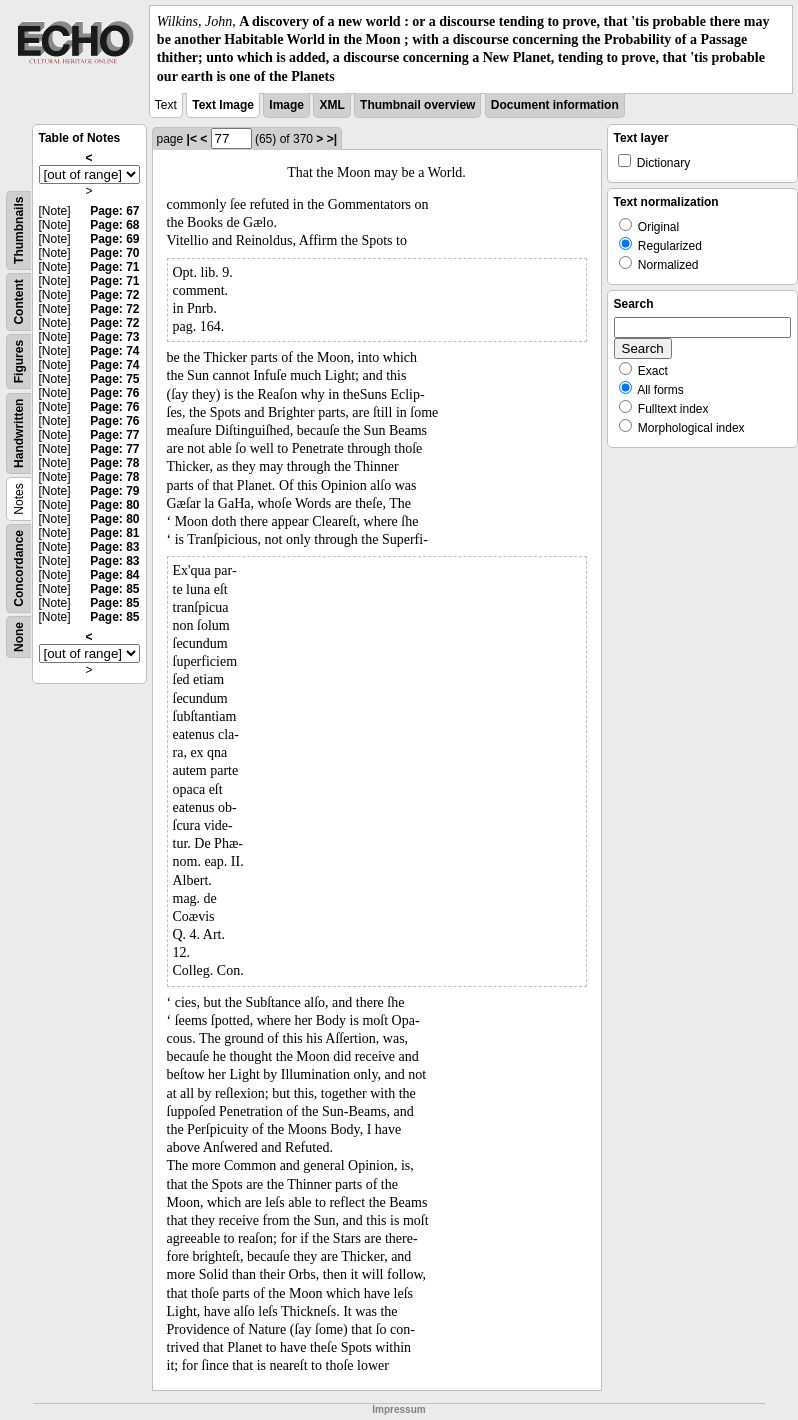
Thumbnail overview (417, 105)
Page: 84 (114, 575)
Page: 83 (114, 547)
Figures (19, 361)
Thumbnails (19, 229)
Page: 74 (114, 351)
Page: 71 (114, 267)
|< (192, 139)
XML (331, 105)
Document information (555, 105)
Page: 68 (114, 225)
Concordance (19, 568)
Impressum (398, 1409)
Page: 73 (114, 337)
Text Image (223, 105)
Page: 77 (114, 435)
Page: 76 (114, 393)
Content (19, 301)
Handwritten (19, 432)
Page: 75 (114, 379)
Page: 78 (114, 463)
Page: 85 (114, 589)
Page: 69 (114, 239)
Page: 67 (114, 211)
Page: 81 (114, 533)
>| (332, 139)
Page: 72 (114, 295)
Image (286, 105)
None (19, 637)
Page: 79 (114, 491)
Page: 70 (114, 253)
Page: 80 (114, 505)
